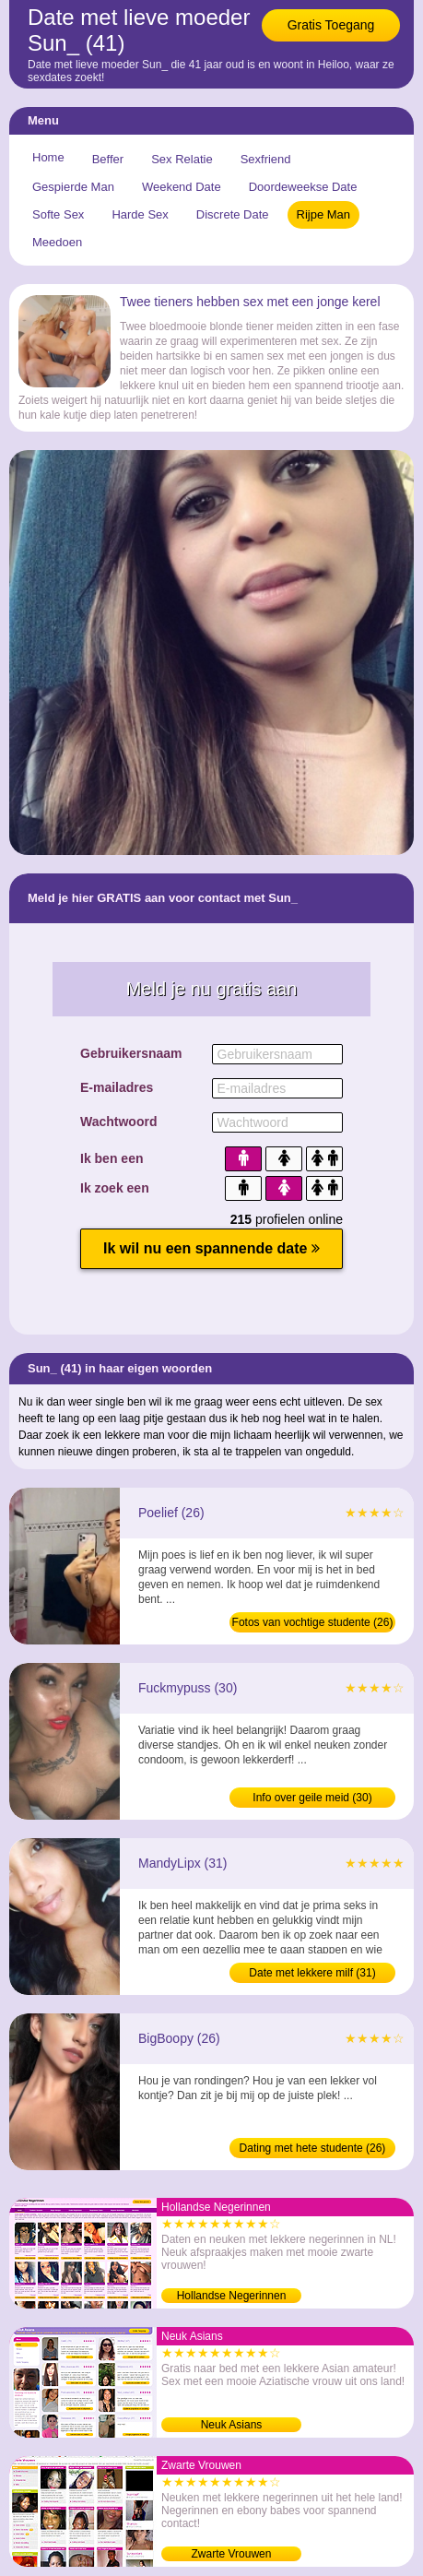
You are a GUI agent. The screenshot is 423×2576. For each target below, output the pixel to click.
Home (48, 157)
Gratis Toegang (331, 25)
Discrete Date (232, 214)
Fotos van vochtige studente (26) (313, 1622)
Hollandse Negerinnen (232, 2295)
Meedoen (57, 242)
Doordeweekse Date (303, 187)
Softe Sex (58, 214)
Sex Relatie (181, 159)
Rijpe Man (324, 214)
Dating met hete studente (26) (313, 2148)
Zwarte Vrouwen (232, 2553)
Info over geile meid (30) (312, 1797)
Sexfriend (266, 159)
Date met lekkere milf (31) (312, 1972)
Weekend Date (181, 187)
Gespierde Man (73, 187)
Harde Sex (140, 214)
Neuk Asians (232, 2424)
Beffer (107, 159)
